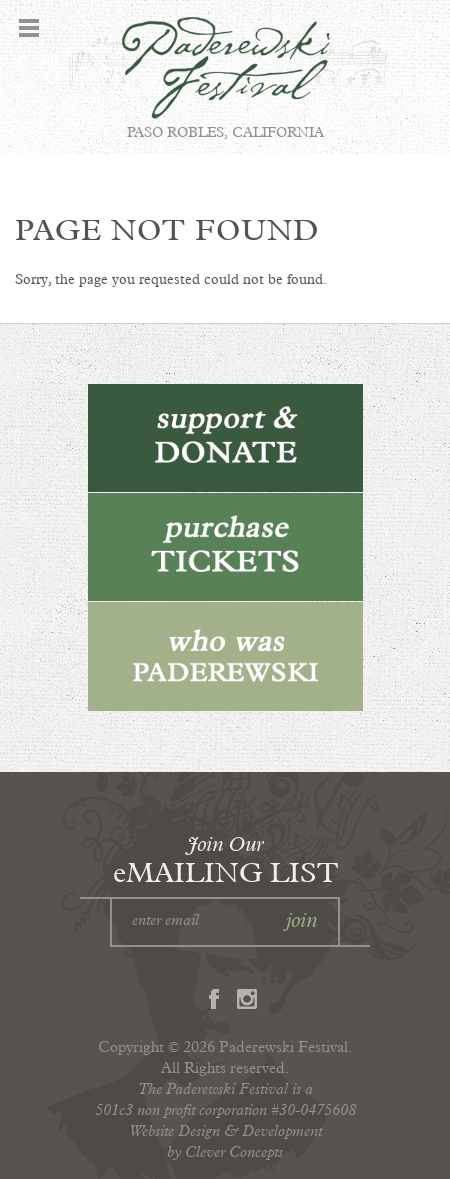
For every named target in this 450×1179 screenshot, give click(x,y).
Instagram (247, 999)
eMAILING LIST (225, 859)
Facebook (214, 999)
